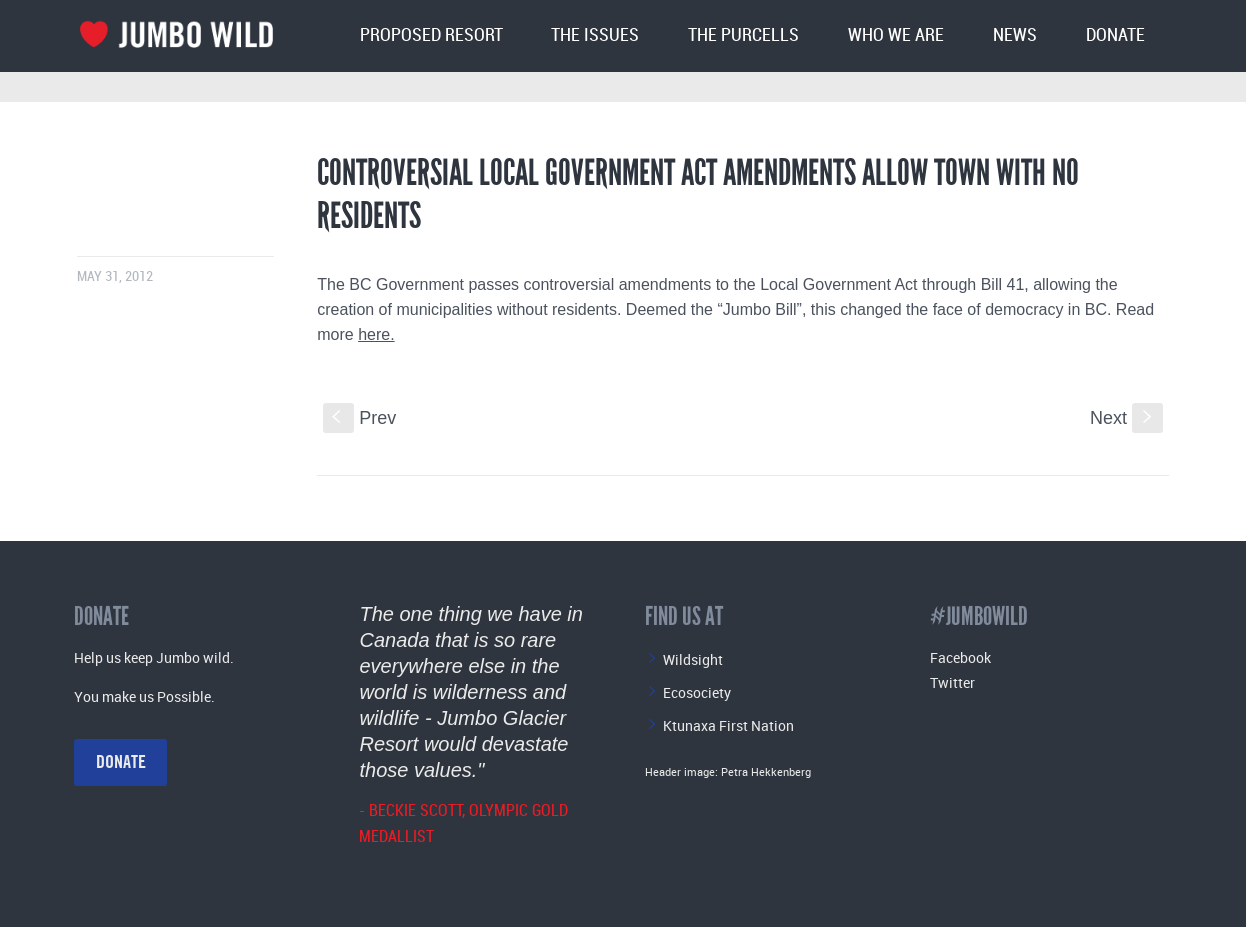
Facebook (960, 657)
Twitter (952, 682)
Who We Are (896, 35)
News (1015, 35)
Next (1126, 418)
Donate (1115, 35)
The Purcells (743, 35)
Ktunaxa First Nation (728, 725)
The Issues (595, 35)
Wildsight (693, 659)
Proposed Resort (431, 35)
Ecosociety (697, 692)
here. (376, 334)
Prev (359, 418)
